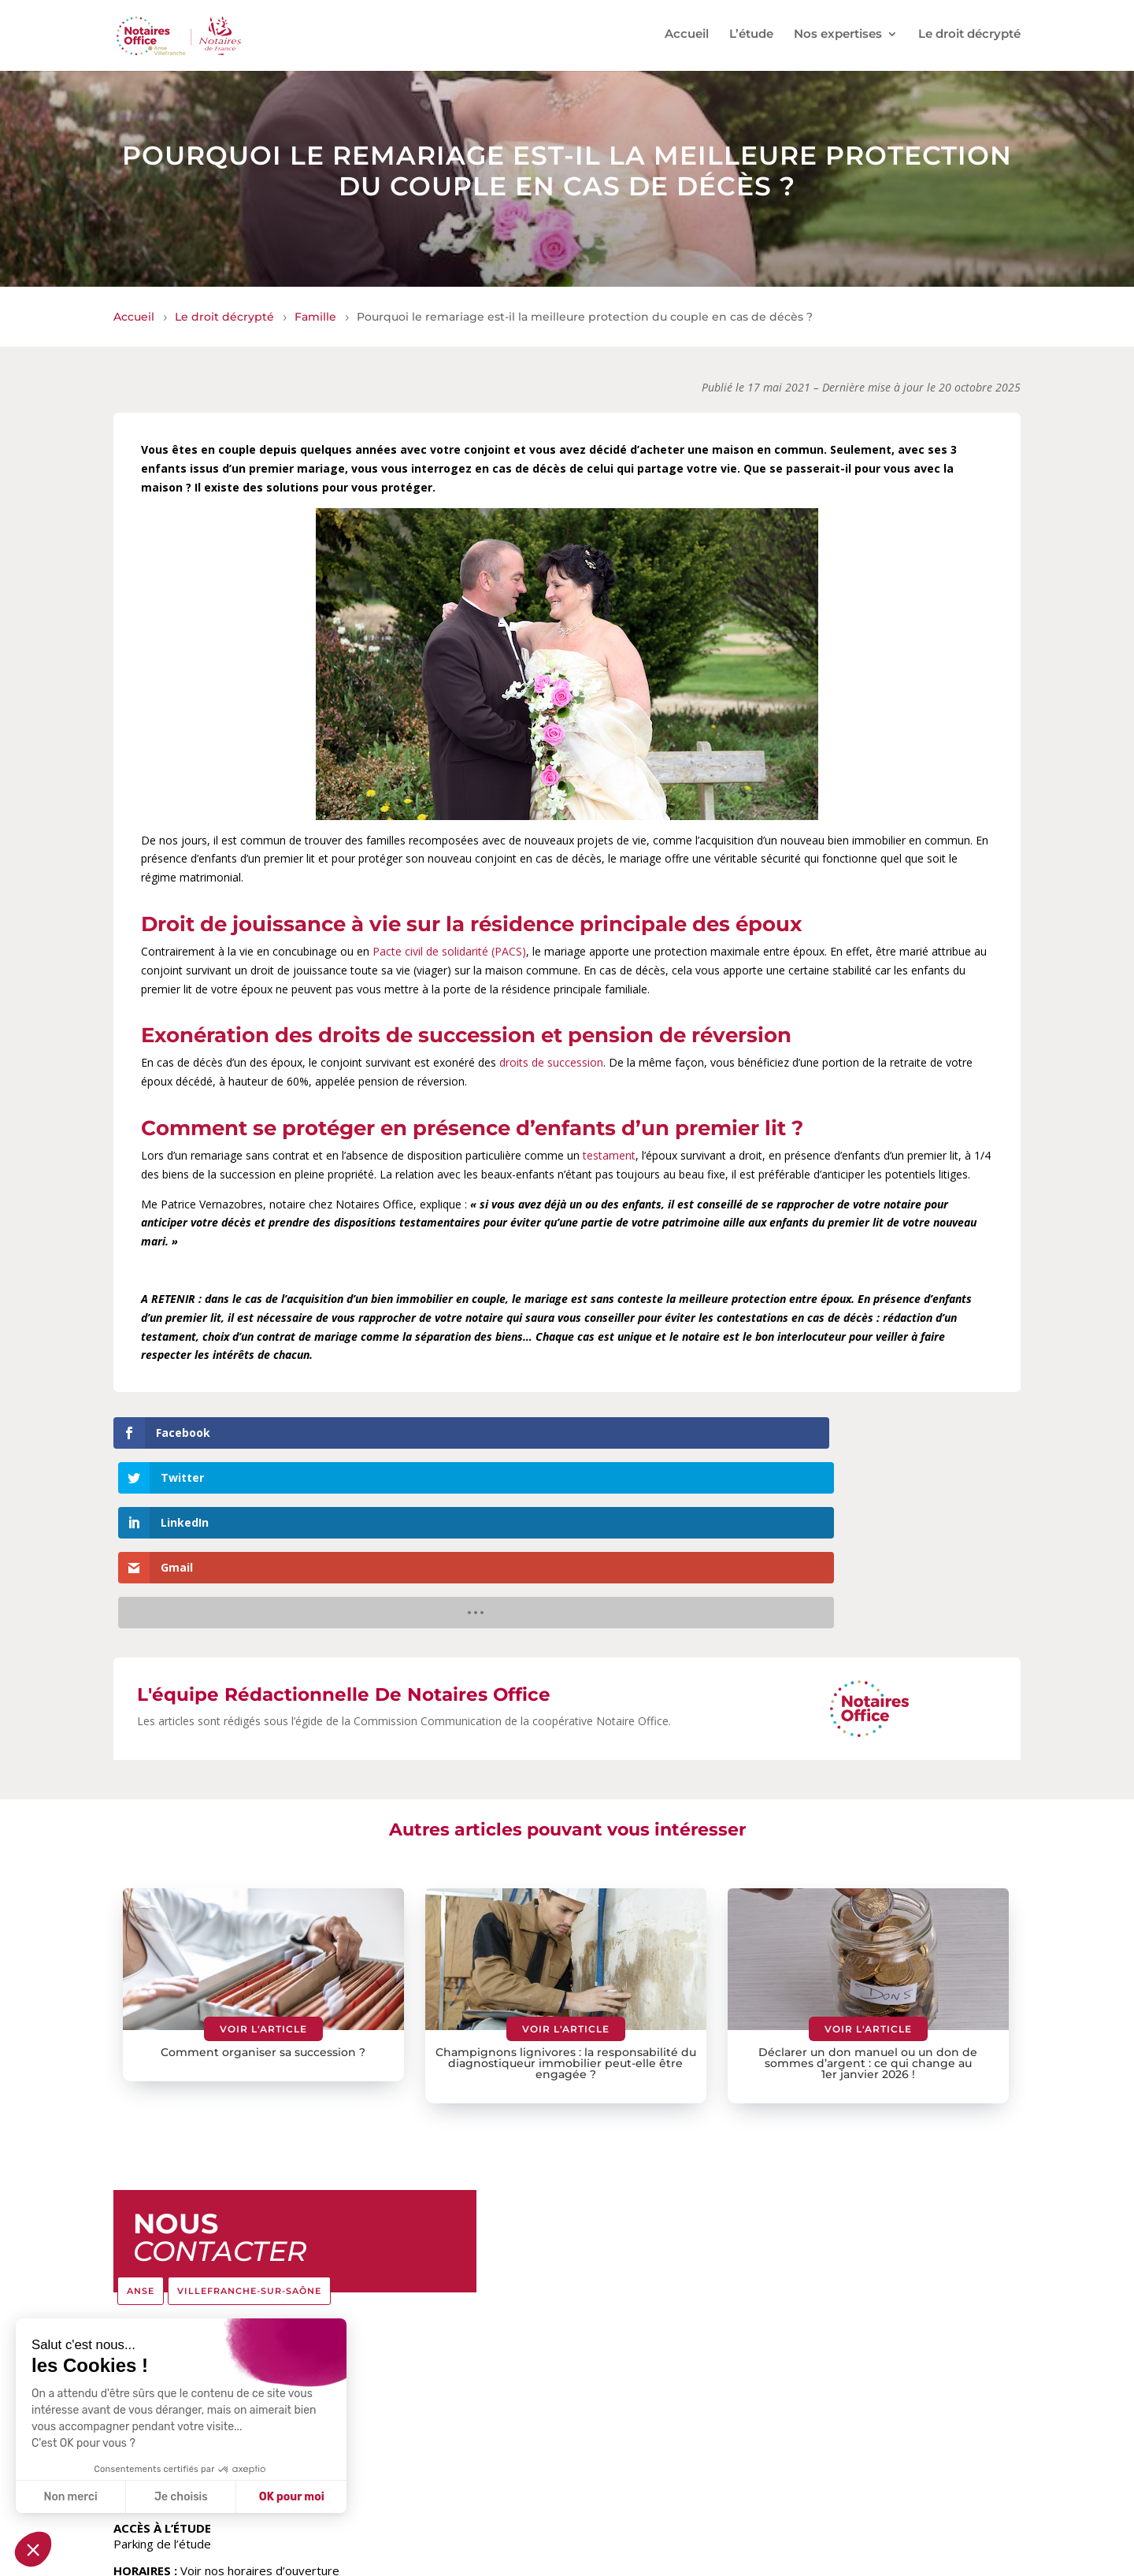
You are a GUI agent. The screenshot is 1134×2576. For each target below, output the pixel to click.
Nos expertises (838, 38)
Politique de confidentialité (824, 2559)
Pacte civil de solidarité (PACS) (449, 951)
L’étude (751, 38)
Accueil (687, 38)
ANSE (140, 2110)
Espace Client (354, 2559)
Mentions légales (696, 2559)
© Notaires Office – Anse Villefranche (208, 2559)
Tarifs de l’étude (446, 2559)
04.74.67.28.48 (153, 2278)
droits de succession (551, 1062)
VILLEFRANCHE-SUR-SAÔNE (249, 2110)
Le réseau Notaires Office (570, 2559)
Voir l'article (263, 1849)
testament (609, 1155)
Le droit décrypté (969, 38)
